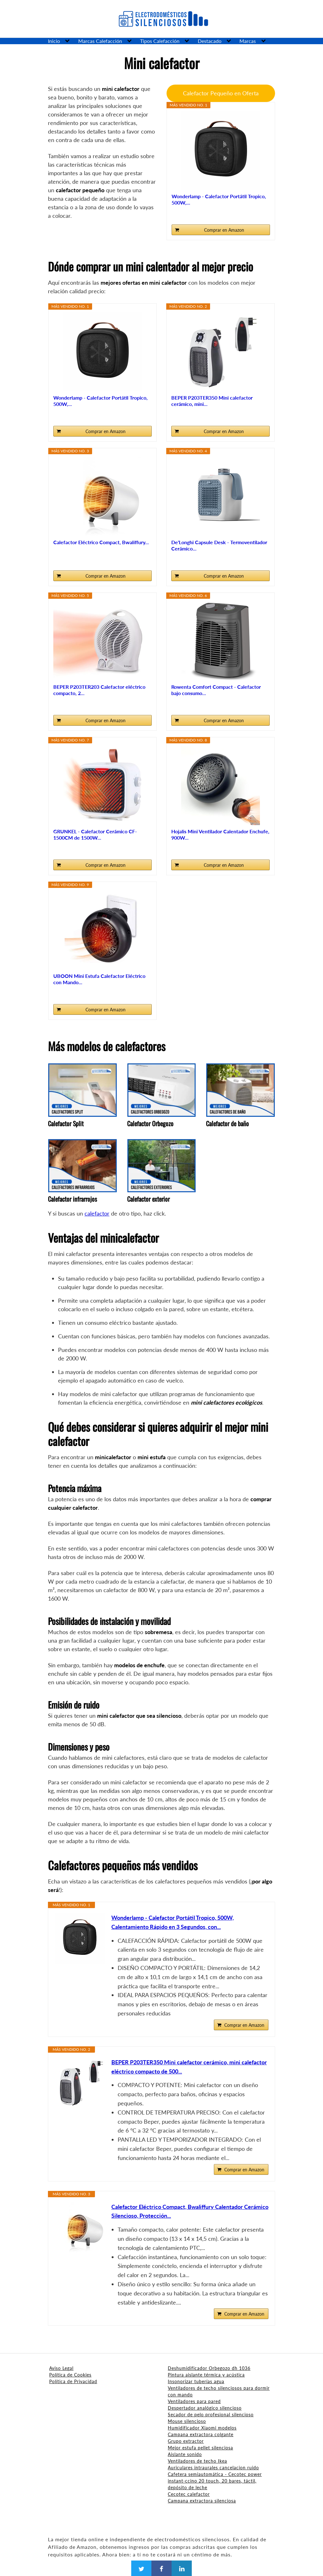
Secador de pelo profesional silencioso (211, 2414)
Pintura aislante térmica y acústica (206, 2374)
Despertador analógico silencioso (205, 2408)
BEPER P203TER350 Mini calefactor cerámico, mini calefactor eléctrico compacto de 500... (189, 2067)
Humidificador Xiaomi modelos (202, 2427)
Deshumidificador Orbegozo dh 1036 (209, 2368)
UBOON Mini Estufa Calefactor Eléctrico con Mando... (99, 979)
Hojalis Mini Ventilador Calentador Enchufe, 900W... (220, 834)
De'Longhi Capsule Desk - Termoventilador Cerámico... (219, 545)
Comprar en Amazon (224, 230)
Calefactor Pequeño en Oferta (221, 93)
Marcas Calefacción (100, 41)
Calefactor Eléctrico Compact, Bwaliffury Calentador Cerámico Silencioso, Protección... (189, 2211)
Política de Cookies (70, 2374)
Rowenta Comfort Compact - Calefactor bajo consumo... (216, 690)
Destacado (209, 41)
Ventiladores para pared (194, 2401)
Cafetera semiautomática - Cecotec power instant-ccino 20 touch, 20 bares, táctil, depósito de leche (215, 2481)
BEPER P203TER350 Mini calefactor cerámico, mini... (212, 401)
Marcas (247, 41)
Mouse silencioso (187, 2421)
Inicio (54, 41)
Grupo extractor (186, 2441)
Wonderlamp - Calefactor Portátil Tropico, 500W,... (219, 199)
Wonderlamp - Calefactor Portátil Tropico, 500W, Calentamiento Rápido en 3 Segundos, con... (172, 1922)
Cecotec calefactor (189, 2494)
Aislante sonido (185, 2454)
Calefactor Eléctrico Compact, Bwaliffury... (101, 542)
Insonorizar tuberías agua (196, 2381)
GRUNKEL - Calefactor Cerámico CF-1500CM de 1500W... (95, 834)
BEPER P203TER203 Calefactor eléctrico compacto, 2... (99, 690)
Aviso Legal (61, 2368)
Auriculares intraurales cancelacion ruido (213, 2467)
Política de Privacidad (73, 2381)
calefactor (97, 1213)
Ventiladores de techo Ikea (197, 2461)
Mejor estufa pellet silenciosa (200, 2447)
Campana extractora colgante (200, 2434)
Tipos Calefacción (159, 41)
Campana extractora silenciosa (202, 2500)
